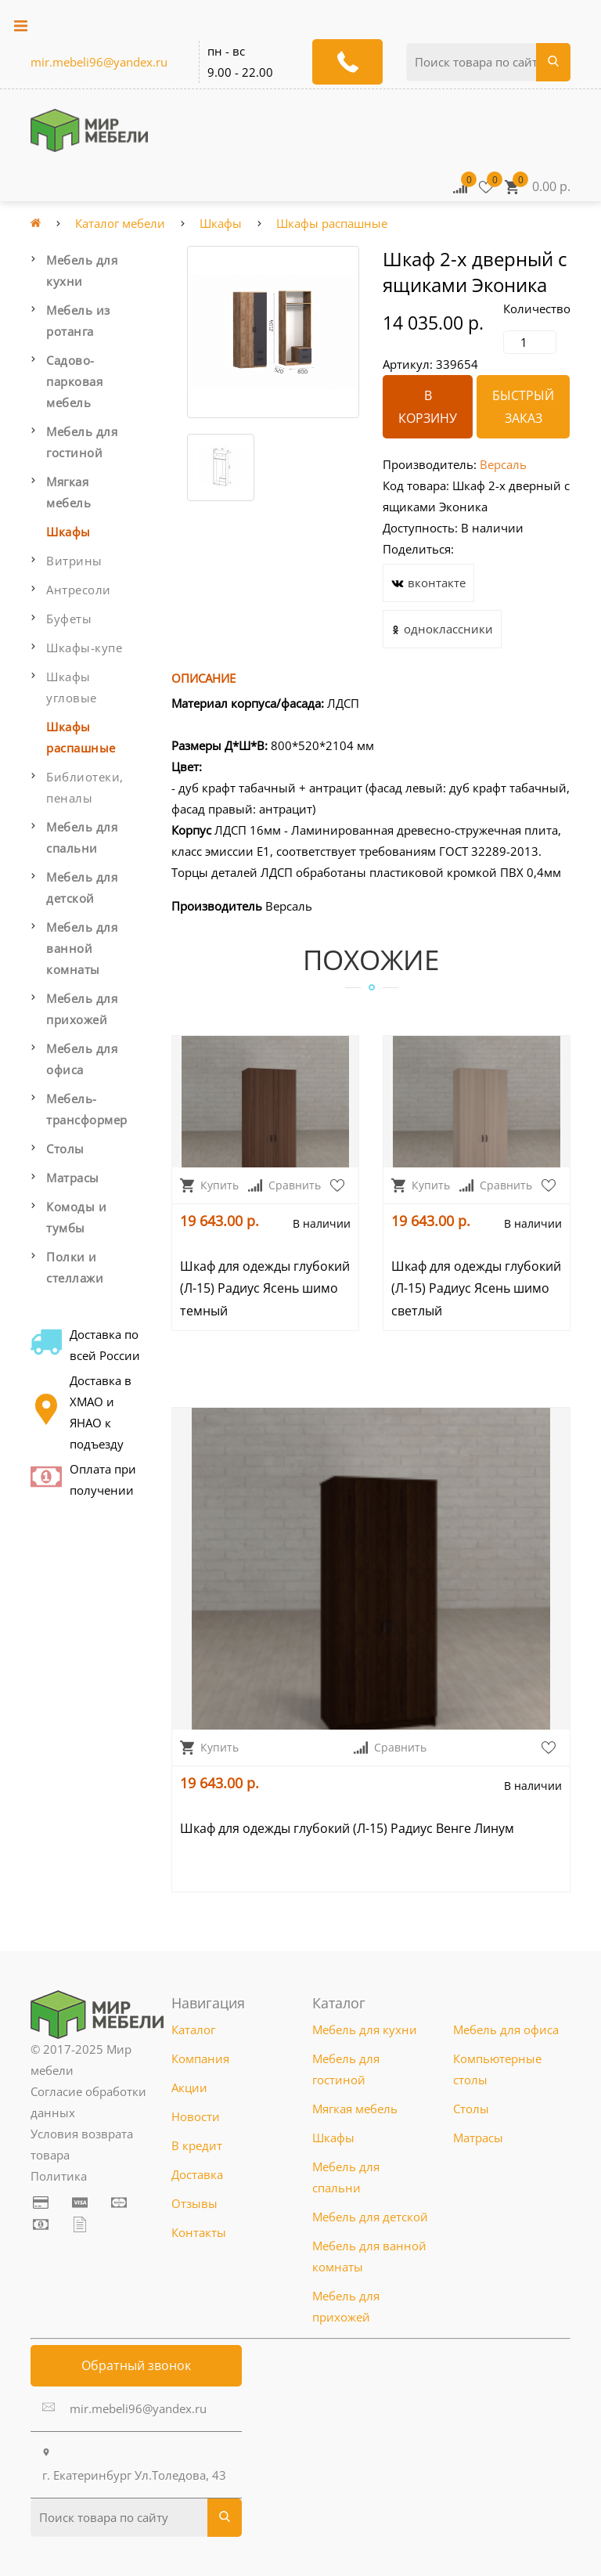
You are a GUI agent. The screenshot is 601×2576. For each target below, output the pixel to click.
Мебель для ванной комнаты (81, 948)
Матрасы (72, 1177)
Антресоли (78, 589)
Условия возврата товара (82, 2144)
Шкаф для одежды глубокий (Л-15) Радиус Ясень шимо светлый (476, 1288)
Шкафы (221, 223)
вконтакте (428, 585)
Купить (209, 1185)
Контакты (198, 2232)
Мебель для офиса (81, 1059)
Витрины (74, 560)
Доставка (197, 2174)
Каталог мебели (120, 223)
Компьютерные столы (497, 2069)
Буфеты (69, 618)
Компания (200, 2058)
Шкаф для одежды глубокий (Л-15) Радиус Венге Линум (347, 1828)
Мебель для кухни (81, 270)
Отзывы (194, 2203)
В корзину (427, 407)
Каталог (193, 2029)
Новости (195, 2116)
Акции (189, 2087)
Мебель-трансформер (87, 1109)
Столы (65, 1148)
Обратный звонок (136, 2365)
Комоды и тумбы (76, 1217)
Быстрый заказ (523, 407)
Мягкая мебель (68, 492)
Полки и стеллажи (74, 1267)
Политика (59, 2176)
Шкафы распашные (331, 223)
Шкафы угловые (71, 687)
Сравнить (284, 1185)
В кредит (196, 2145)
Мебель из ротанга (78, 320)
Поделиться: (418, 549)
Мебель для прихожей (81, 1008)
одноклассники (442, 631)
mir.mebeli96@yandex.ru (99, 62)
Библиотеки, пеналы (85, 787)
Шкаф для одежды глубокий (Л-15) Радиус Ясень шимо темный (265, 1288)
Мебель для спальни (81, 837)
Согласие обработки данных (88, 2102)
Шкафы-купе (84, 647)
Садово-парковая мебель (74, 381)
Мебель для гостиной (81, 442)
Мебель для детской (81, 887)
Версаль (503, 464)
